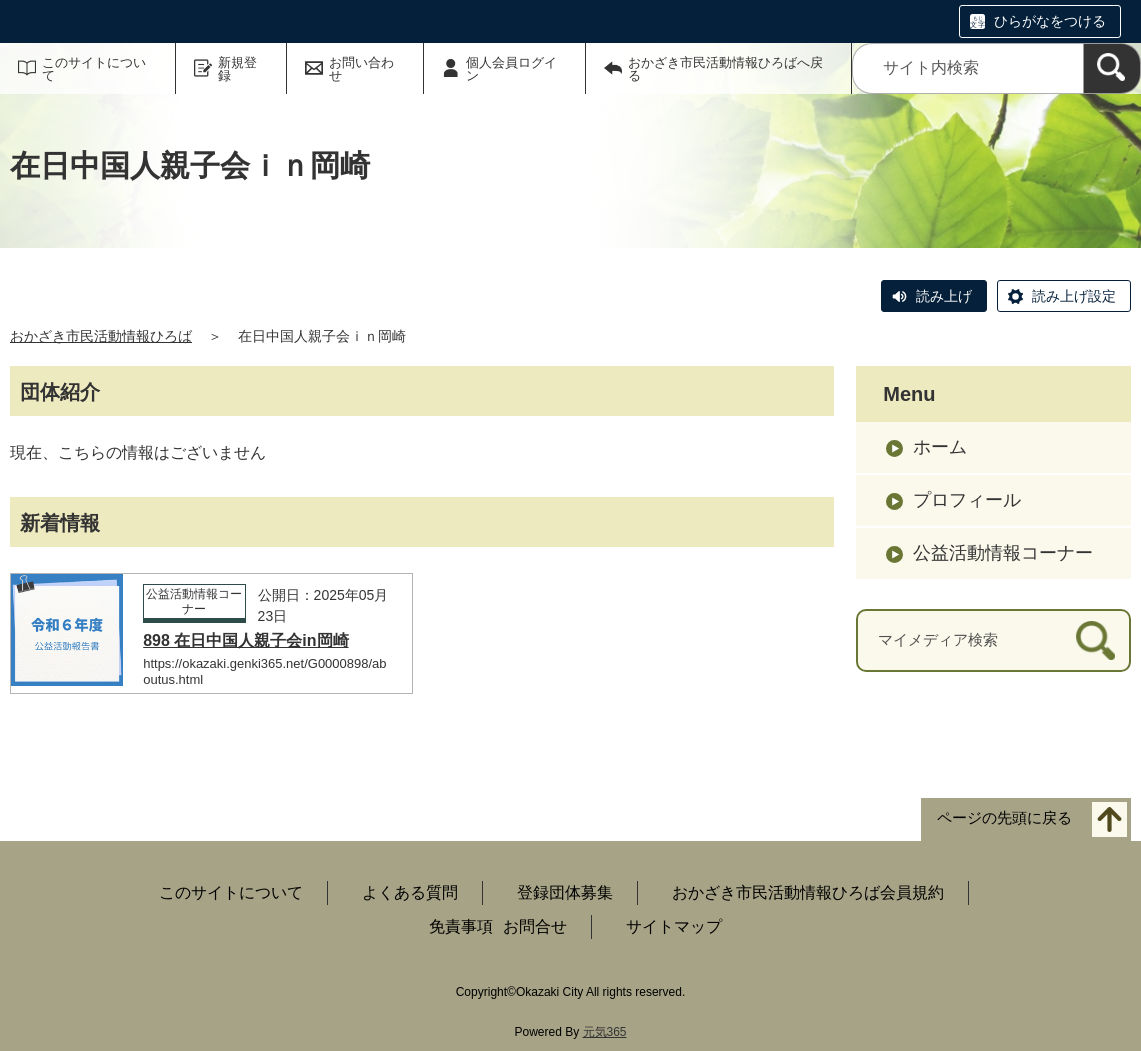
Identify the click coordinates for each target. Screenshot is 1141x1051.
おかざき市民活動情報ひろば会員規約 (808, 892)
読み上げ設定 (1074, 296)
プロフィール (967, 500)
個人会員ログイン (511, 69)
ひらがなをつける (1050, 21)
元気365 (605, 1032)
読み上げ (944, 296)
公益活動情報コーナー (1003, 553)
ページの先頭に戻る (1004, 818)
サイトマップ (674, 926)
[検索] (1112, 68)
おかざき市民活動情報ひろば (101, 336)
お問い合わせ (361, 69)
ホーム (940, 447)
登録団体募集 (565, 892)
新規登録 (237, 69)
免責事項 (461, 926)
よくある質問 (410, 892)
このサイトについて (94, 69)
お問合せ (535, 926)
